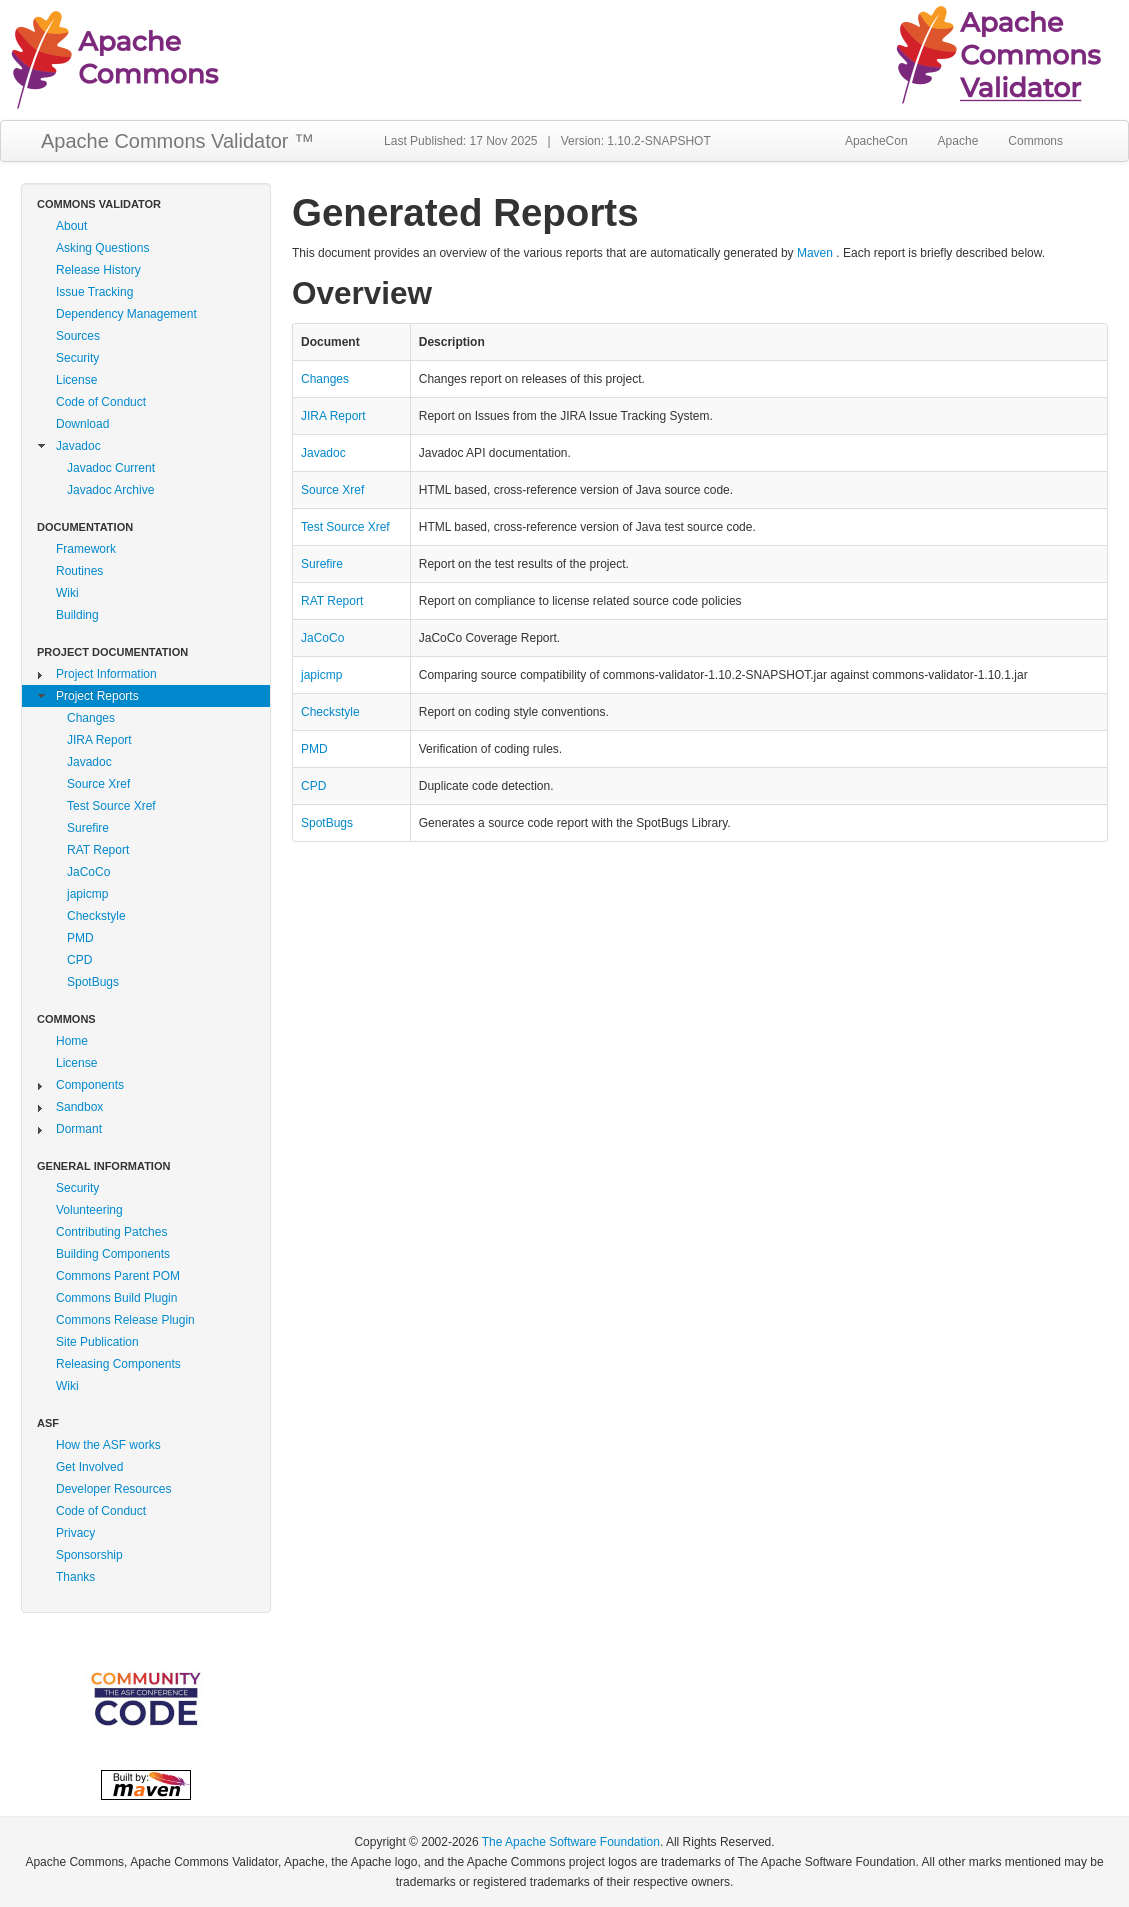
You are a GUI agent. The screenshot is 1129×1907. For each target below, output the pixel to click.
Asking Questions (102, 248)
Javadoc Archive (110, 490)
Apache (958, 141)
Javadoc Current (111, 468)
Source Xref (98, 784)
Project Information (106, 674)
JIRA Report (99, 740)
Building (77, 615)
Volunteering (89, 1210)
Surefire (88, 828)
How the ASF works (108, 1445)
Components (90, 1085)
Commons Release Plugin (125, 1320)
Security (77, 358)
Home (72, 1041)
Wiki (67, 593)
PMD (80, 938)
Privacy (75, 1533)
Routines (79, 571)
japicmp (87, 894)
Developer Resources (113, 1489)
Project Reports (97, 696)
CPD (79, 960)
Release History (98, 270)
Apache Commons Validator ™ (177, 141)
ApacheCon (876, 141)
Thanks (75, 1577)
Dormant (79, 1129)
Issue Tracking (94, 292)
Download (82, 424)
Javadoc (78, 446)
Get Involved (89, 1467)
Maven (815, 253)
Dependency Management (126, 314)
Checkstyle (96, 916)
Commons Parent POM (118, 1276)
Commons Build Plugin (116, 1298)
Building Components (113, 1254)
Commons (1035, 141)
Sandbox (79, 1107)
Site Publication (97, 1342)
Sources (78, 336)
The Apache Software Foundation (571, 1842)
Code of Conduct (101, 402)
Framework (86, 549)
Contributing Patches (111, 1232)
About (71, 226)
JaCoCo (88, 872)
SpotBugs (93, 982)
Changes (91, 718)
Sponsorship (89, 1555)
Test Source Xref (111, 806)
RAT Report (98, 850)
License (76, 380)
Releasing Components (118, 1364)
